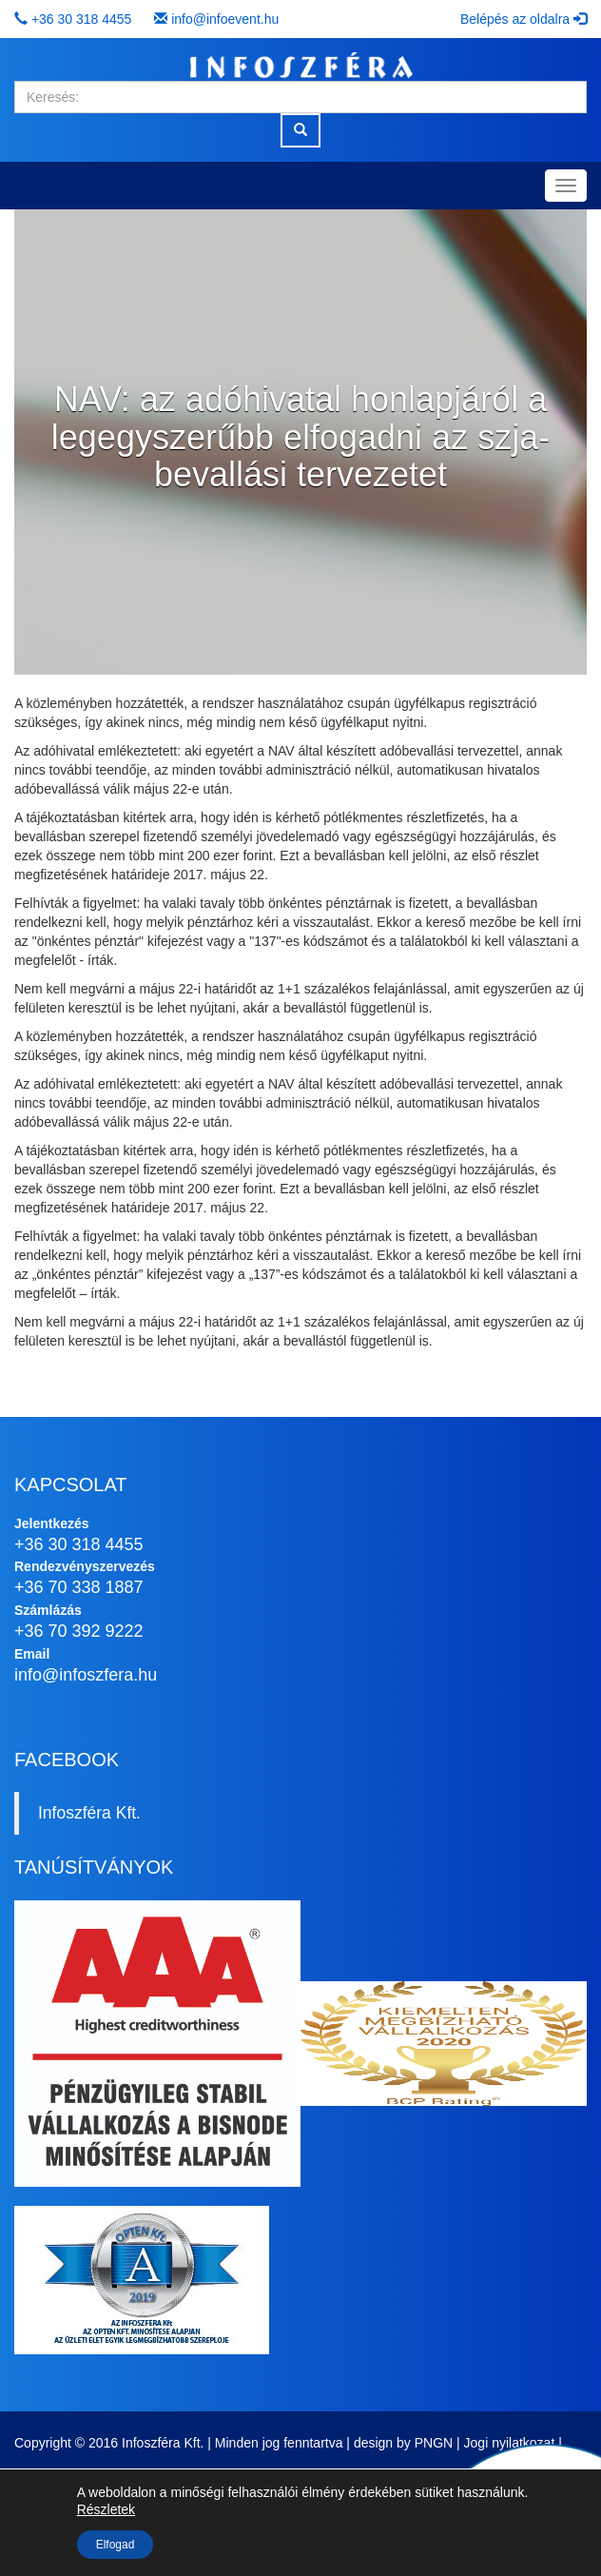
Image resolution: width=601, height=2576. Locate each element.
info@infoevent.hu (225, 19)
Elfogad (115, 2544)
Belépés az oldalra (523, 19)
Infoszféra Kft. (89, 1812)
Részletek (106, 2509)
